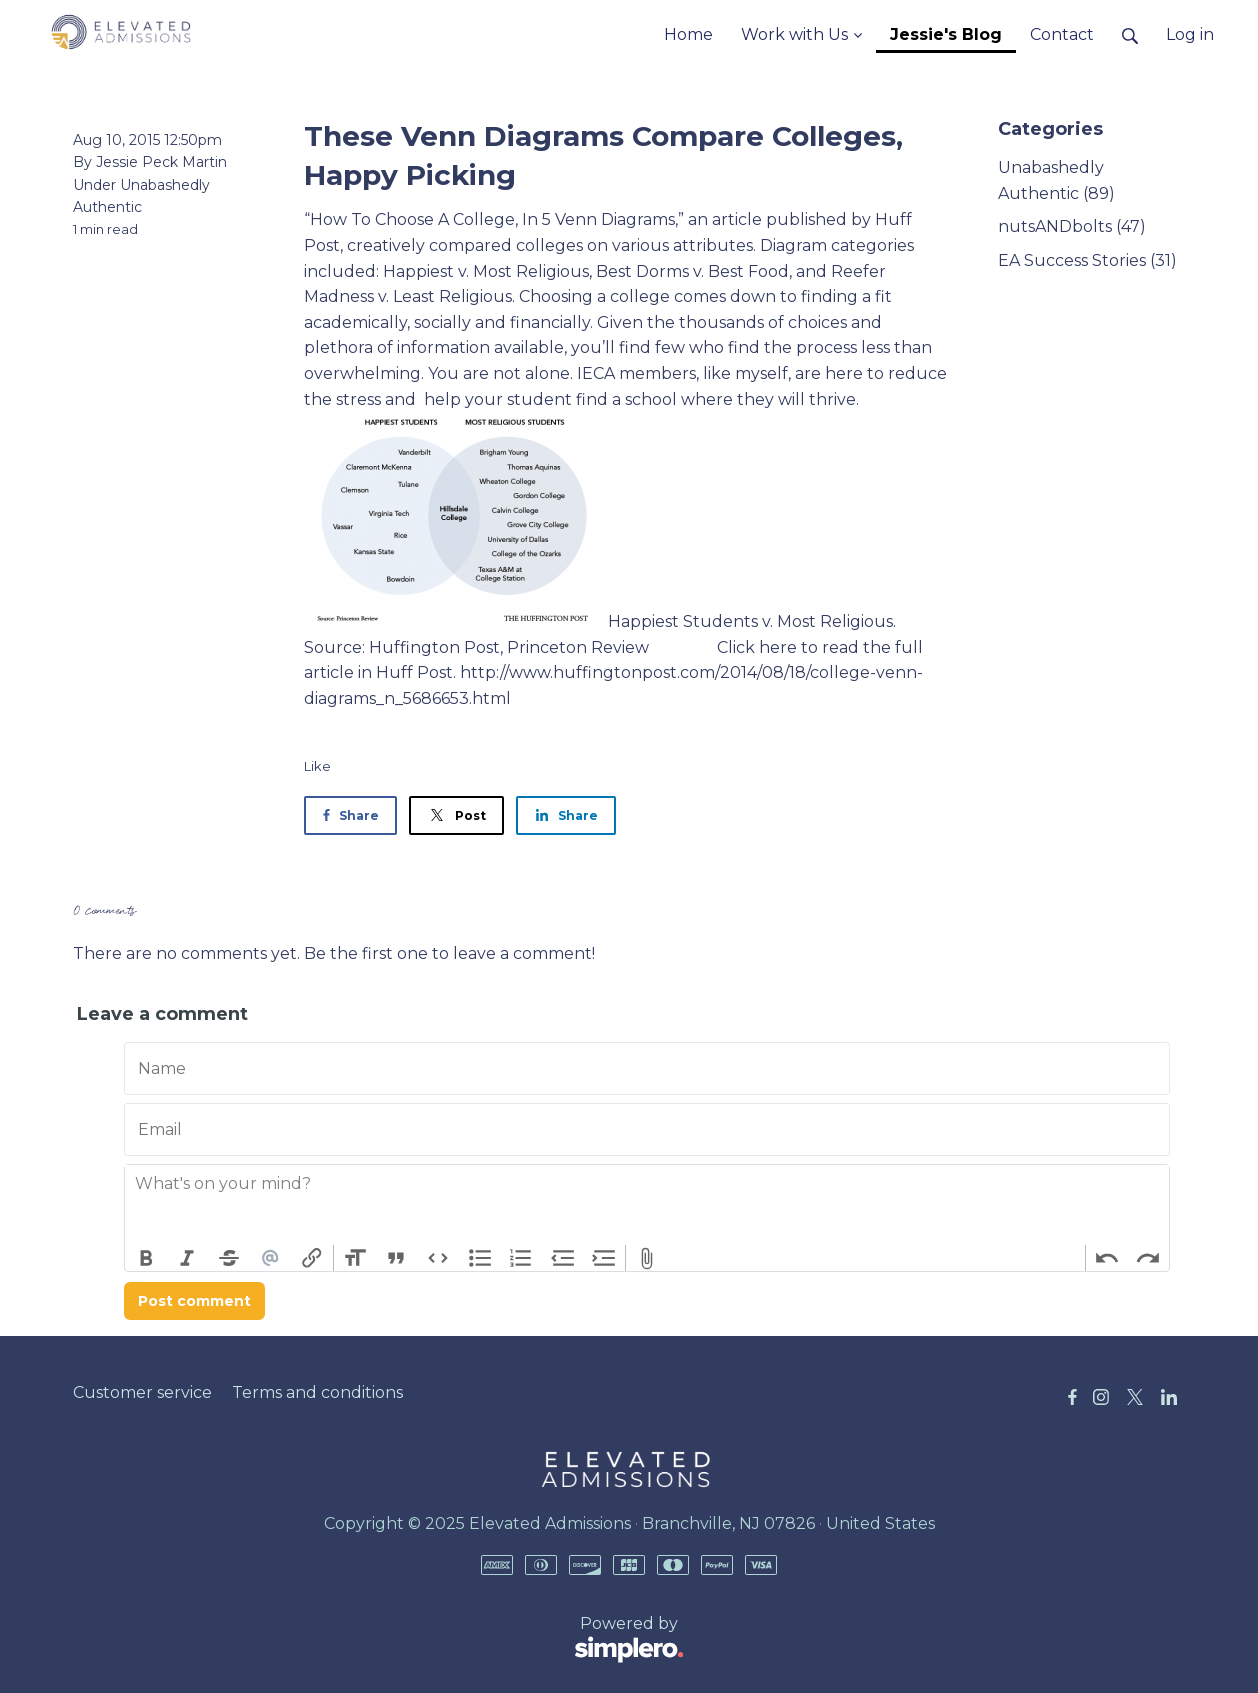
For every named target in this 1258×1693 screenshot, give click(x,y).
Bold (146, 1258)
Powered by (378, 1640)
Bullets (480, 1258)
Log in (1190, 34)
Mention (271, 1258)
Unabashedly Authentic (1056, 180)
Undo (1107, 1258)
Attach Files (647, 1258)
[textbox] (647, 1205)
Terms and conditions (317, 1392)
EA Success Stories (1087, 260)
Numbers (521, 1258)
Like (317, 766)
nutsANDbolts (1072, 226)
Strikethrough (229, 1258)
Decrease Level (563, 1258)
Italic (188, 1258)
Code (438, 1258)
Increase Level (605, 1258)
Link (312, 1258)
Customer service (142, 1392)
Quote (397, 1258)
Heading (355, 1258)
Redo (1148, 1258)
